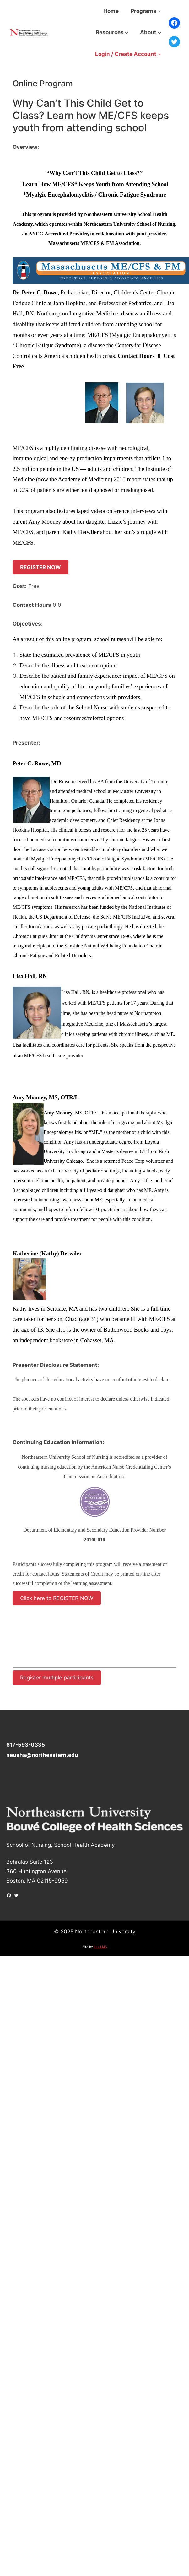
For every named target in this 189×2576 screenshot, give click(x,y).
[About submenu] (159, 32)
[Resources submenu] (126, 32)
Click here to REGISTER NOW (56, 1598)
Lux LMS (100, 1946)
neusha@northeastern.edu (42, 1755)
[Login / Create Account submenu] (159, 54)
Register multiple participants (57, 1677)
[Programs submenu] (159, 11)
